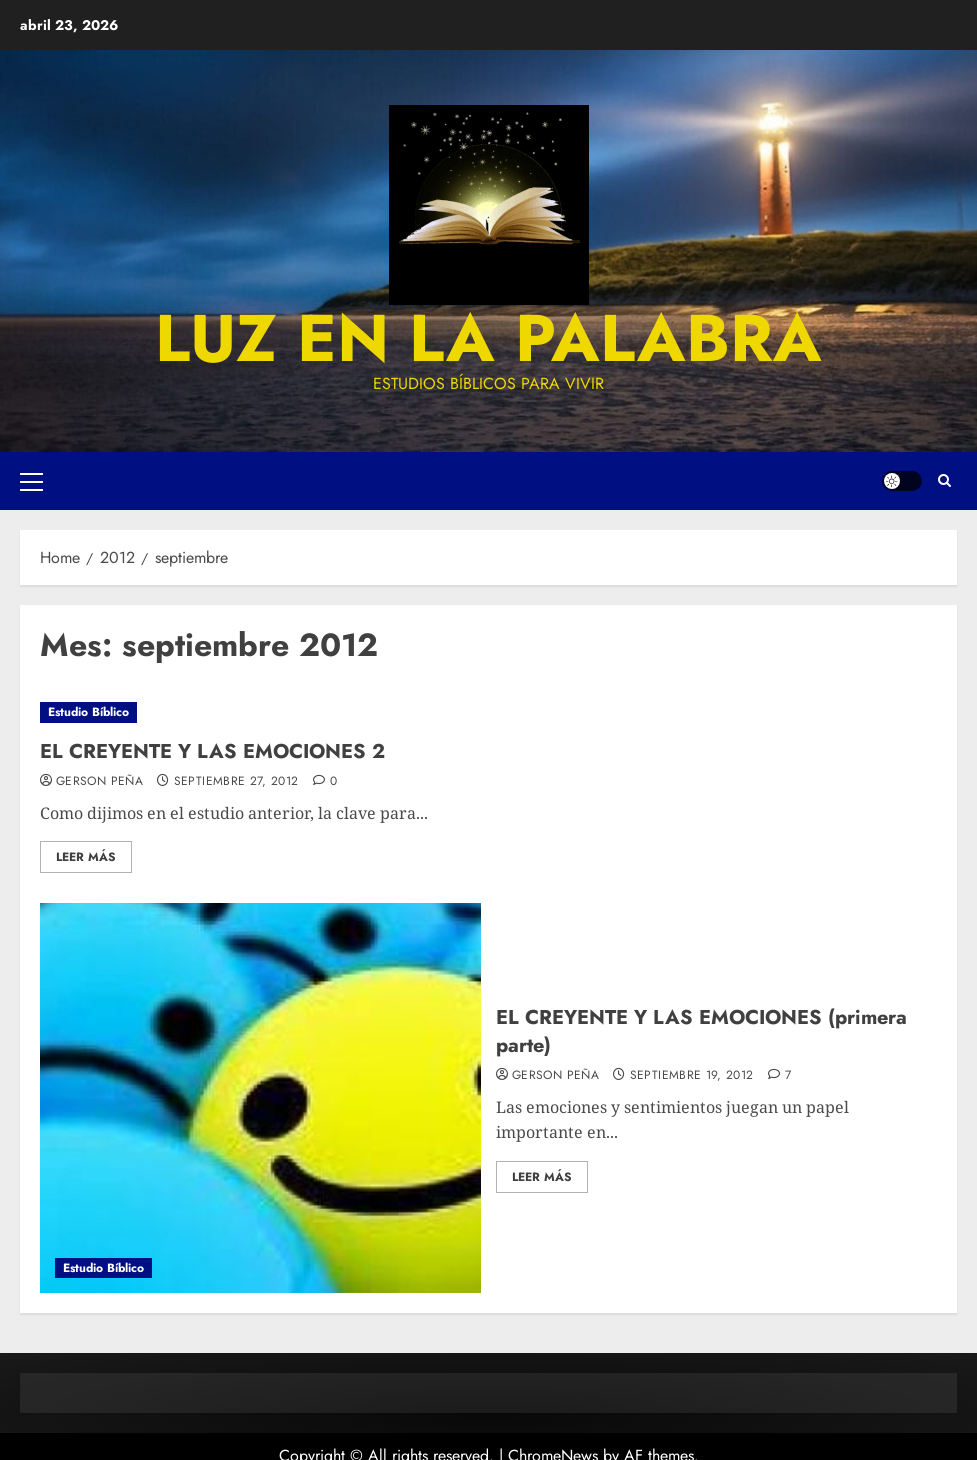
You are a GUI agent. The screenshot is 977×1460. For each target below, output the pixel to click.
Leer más (86, 857)
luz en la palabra (488, 338)
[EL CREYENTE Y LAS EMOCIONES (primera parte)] (260, 1098)
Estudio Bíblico (88, 712)
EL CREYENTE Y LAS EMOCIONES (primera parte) (701, 1031)
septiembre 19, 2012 (692, 1076)
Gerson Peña (99, 782)
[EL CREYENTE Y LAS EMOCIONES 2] (488, 712)
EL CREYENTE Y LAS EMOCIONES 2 (212, 751)
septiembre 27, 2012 (236, 782)
